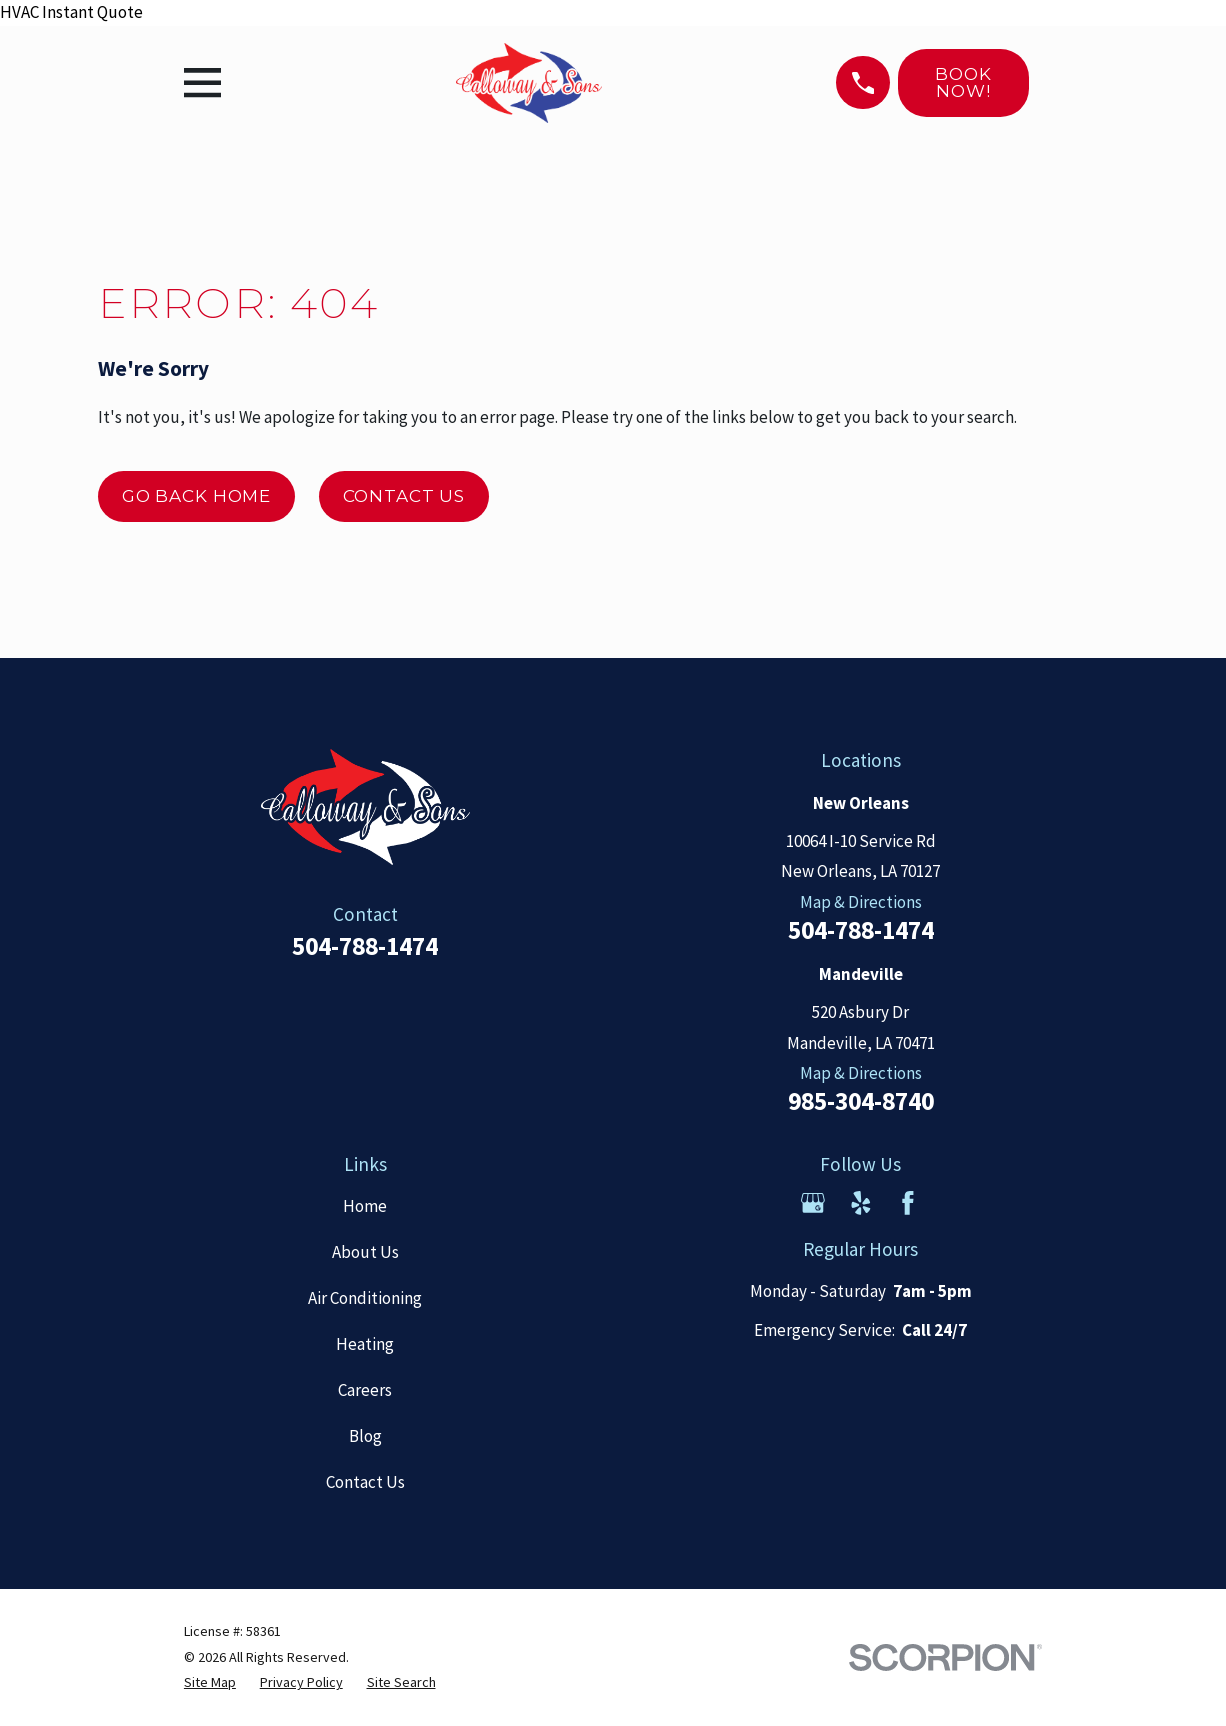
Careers (365, 1390)
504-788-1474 (365, 946)
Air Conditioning (365, 1298)
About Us (365, 1252)
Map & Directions (861, 902)
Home (365, 1206)
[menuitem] (210, 1683)
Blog (365, 1436)
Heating (365, 1344)
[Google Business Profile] (813, 1203)
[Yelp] (861, 1203)
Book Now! (963, 82)
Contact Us (404, 496)
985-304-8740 (861, 1102)
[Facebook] (908, 1203)
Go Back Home (196, 496)
